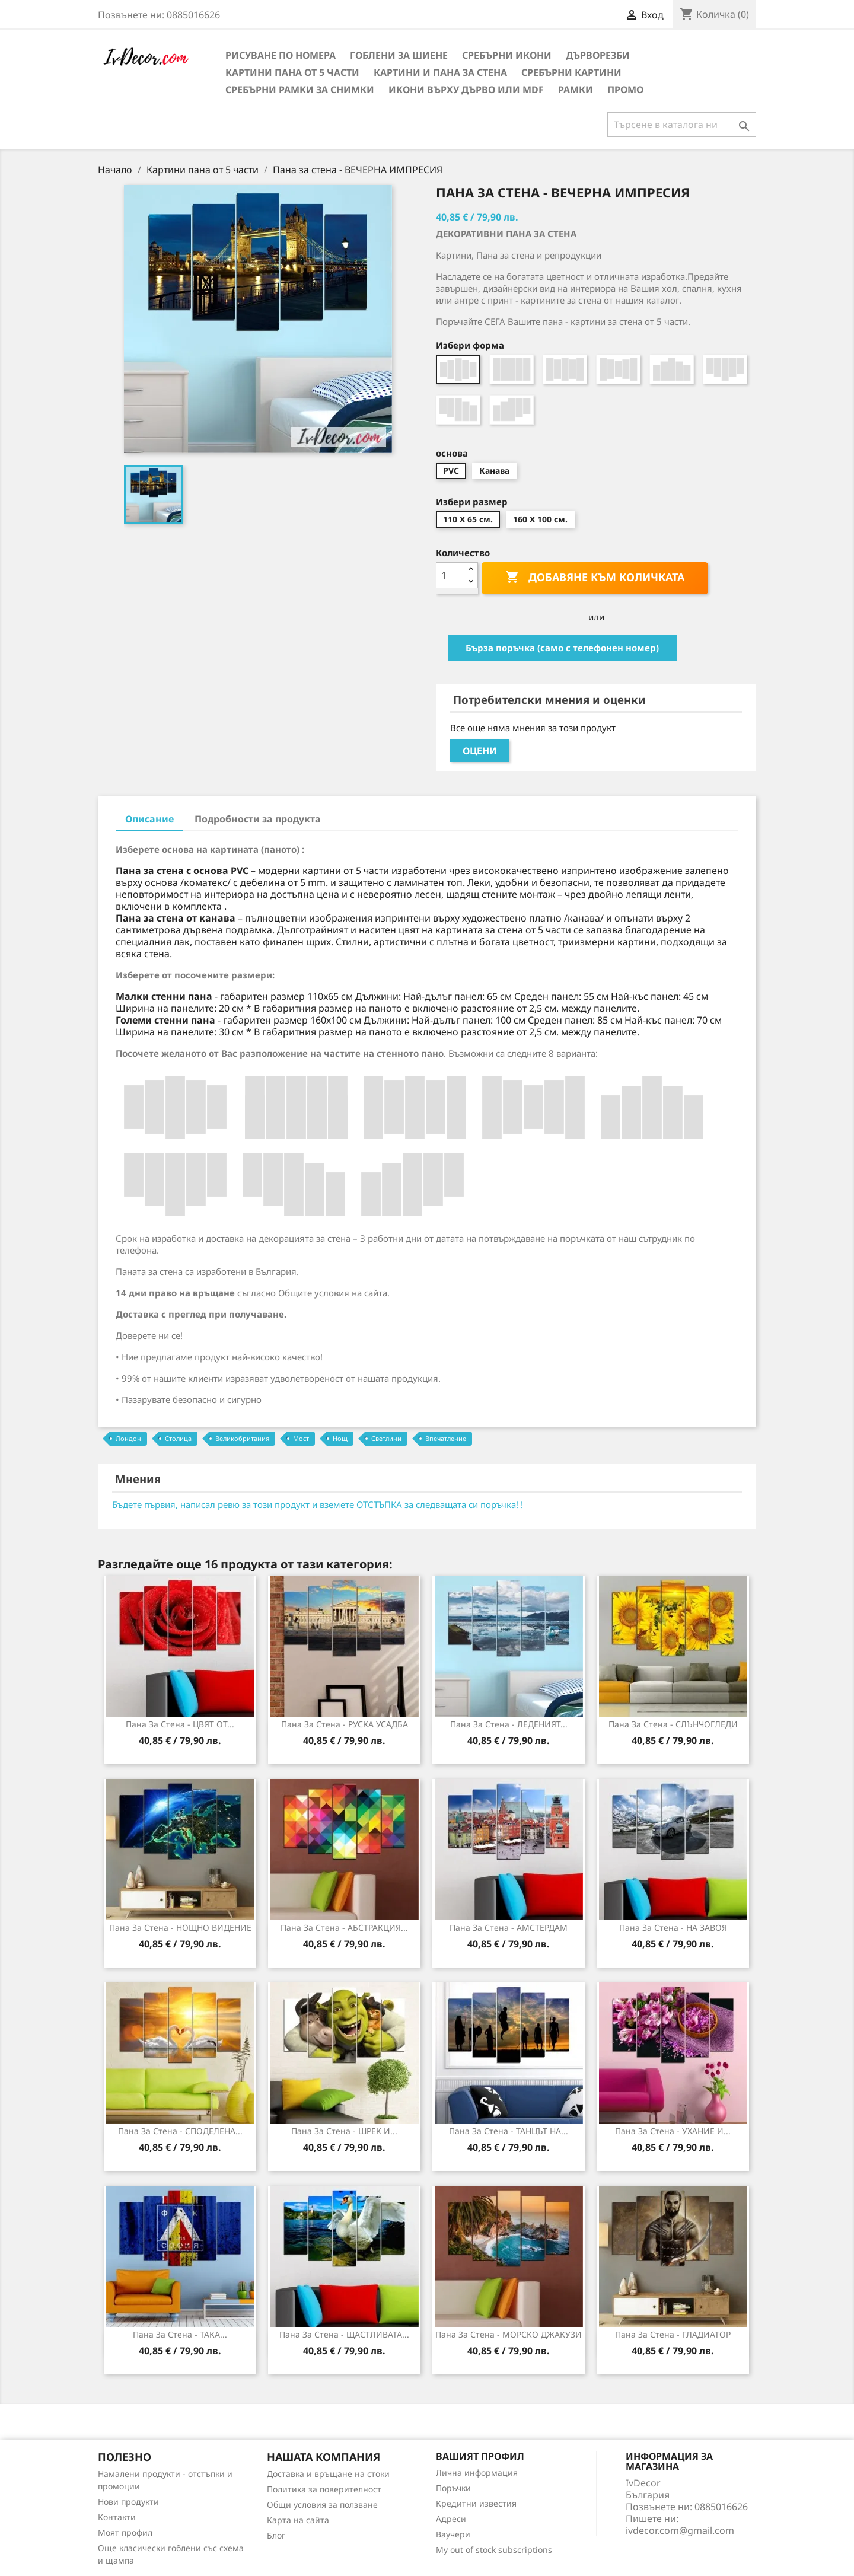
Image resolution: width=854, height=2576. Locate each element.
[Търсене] (681, 124)
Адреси (451, 2518)
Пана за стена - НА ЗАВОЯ (673, 1927)
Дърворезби (598, 55)
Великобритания (242, 1438)
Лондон (128, 1438)
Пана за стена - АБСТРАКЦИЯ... (344, 1927)
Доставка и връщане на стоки (328, 2473)
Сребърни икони (507, 55)
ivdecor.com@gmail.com (680, 2530)
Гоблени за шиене (399, 55)
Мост (301, 1438)
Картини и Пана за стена (440, 72)
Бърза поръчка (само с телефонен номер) (562, 647)
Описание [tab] (149, 818)
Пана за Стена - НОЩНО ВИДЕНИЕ (180, 1927)
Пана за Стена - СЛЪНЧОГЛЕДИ (673, 1724)
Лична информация (477, 2472)
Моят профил (125, 2532)
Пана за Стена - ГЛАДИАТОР (673, 2334)
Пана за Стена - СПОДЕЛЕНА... (180, 2131)
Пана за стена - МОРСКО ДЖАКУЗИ (508, 2334)
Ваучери (453, 2534)
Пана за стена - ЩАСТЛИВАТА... (344, 2334)
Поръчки (453, 2488)
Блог (276, 2535)
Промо (625, 89)
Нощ (340, 1438)
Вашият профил (480, 2456)
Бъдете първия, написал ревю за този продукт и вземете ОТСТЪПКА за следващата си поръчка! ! (317, 1504)
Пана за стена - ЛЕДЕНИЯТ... (509, 1724)
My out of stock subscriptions (494, 2549)
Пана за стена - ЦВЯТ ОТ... (180, 1724)
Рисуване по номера (280, 55)
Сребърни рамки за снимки (299, 89)
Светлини (386, 1438)
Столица (178, 1438)
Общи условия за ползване (322, 2504)
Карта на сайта (298, 2520)
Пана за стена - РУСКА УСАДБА (344, 1724)
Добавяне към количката (594, 577)
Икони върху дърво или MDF (466, 89)
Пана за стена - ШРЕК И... (344, 2131)
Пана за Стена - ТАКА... (180, 2334)
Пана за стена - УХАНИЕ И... (673, 2131)
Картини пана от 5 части (292, 72)
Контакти (117, 2517)
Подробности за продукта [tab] (258, 818)
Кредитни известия (476, 2503)
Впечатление (445, 1438)
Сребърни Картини (571, 72)
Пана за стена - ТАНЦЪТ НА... (508, 2131)
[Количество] (450, 575)
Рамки (575, 89)
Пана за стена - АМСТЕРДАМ (509, 1927)
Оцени (480, 750)
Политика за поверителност (324, 2489)
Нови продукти (128, 2501)
